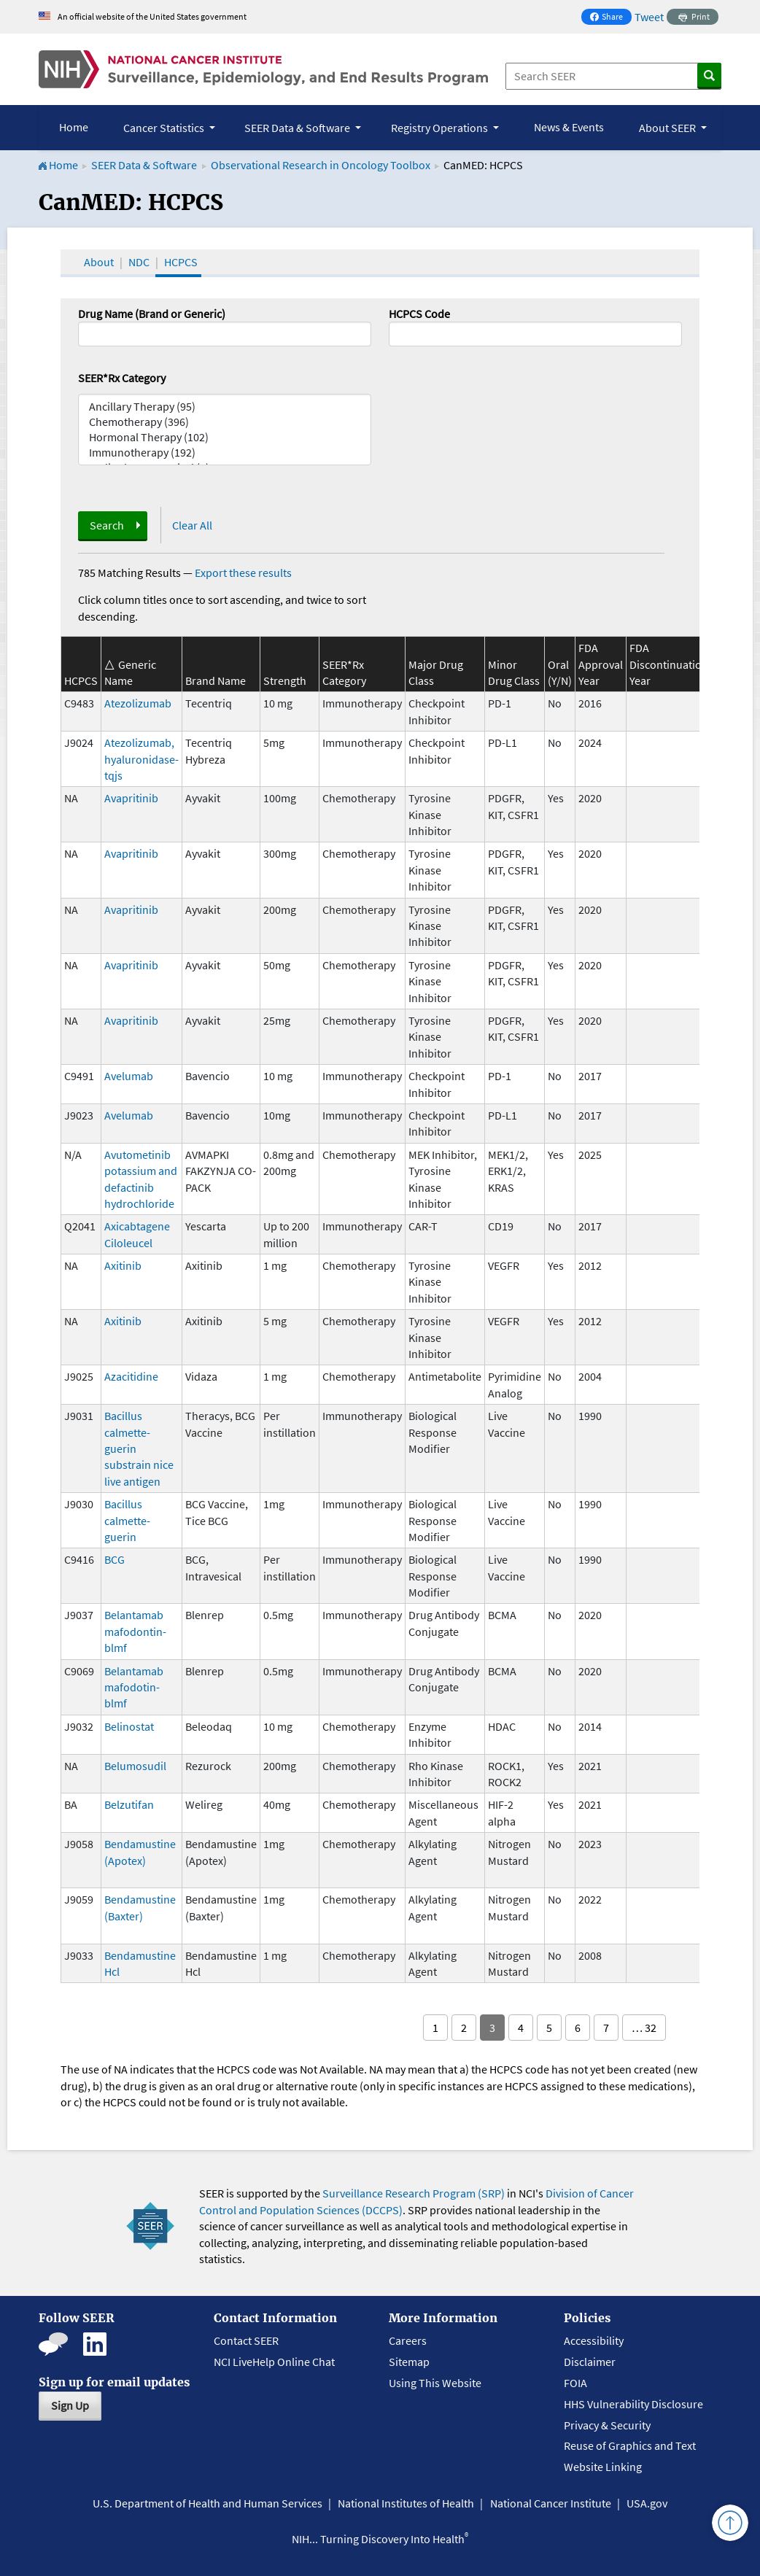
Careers (408, 2340)
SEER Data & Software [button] (298, 127)
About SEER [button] (668, 127)
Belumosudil (135, 1765)
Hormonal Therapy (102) (225, 437)
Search (107, 525)
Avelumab (128, 1075)
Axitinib (122, 1265)
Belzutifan (129, 1804)
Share (610, 18)
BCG (114, 1559)
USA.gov (647, 2503)
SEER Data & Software (144, 165)
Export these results (243, 572)
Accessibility (594, 2340)
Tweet (649, 16)
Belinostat (129, 1726)
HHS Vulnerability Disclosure (633, 2404)
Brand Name (215, 680)
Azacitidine (131, 1376)
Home (73, 127)
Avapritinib (131, 798)
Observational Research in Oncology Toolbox (320, 165)
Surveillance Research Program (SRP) (413, 2193)
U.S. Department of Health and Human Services (207, 2503)
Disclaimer (590, 2361)
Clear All (192, 525)
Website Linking (603, 2466)
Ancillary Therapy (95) (225, 406)
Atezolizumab (137, 703)
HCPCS (181, 262)
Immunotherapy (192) (225, 452)
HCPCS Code (419, 313)
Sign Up (70, 2405)
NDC (139, 262)
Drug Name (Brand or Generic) (151, 313)
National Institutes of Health (406, 2503)
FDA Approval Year (600, 664)
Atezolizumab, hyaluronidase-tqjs (141, 759)
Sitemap (409, 2361)
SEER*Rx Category (122, 378)
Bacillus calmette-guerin (127, 1520)
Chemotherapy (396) (225, 422)
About (99, 262)
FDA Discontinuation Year (668, 664)
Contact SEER (246, 2340)
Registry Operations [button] (440, 127)
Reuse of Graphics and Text (630, 2445)
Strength (284, 680)
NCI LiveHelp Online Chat (274, 2361)
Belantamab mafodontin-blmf (135, 1631)
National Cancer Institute (550, 2503)
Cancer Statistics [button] (164, 127)
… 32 (644, 2027)
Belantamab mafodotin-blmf (133, 1687)
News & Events (569, 127)
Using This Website (435, 2382)
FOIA (575, 2382)
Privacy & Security (607, 2425)
